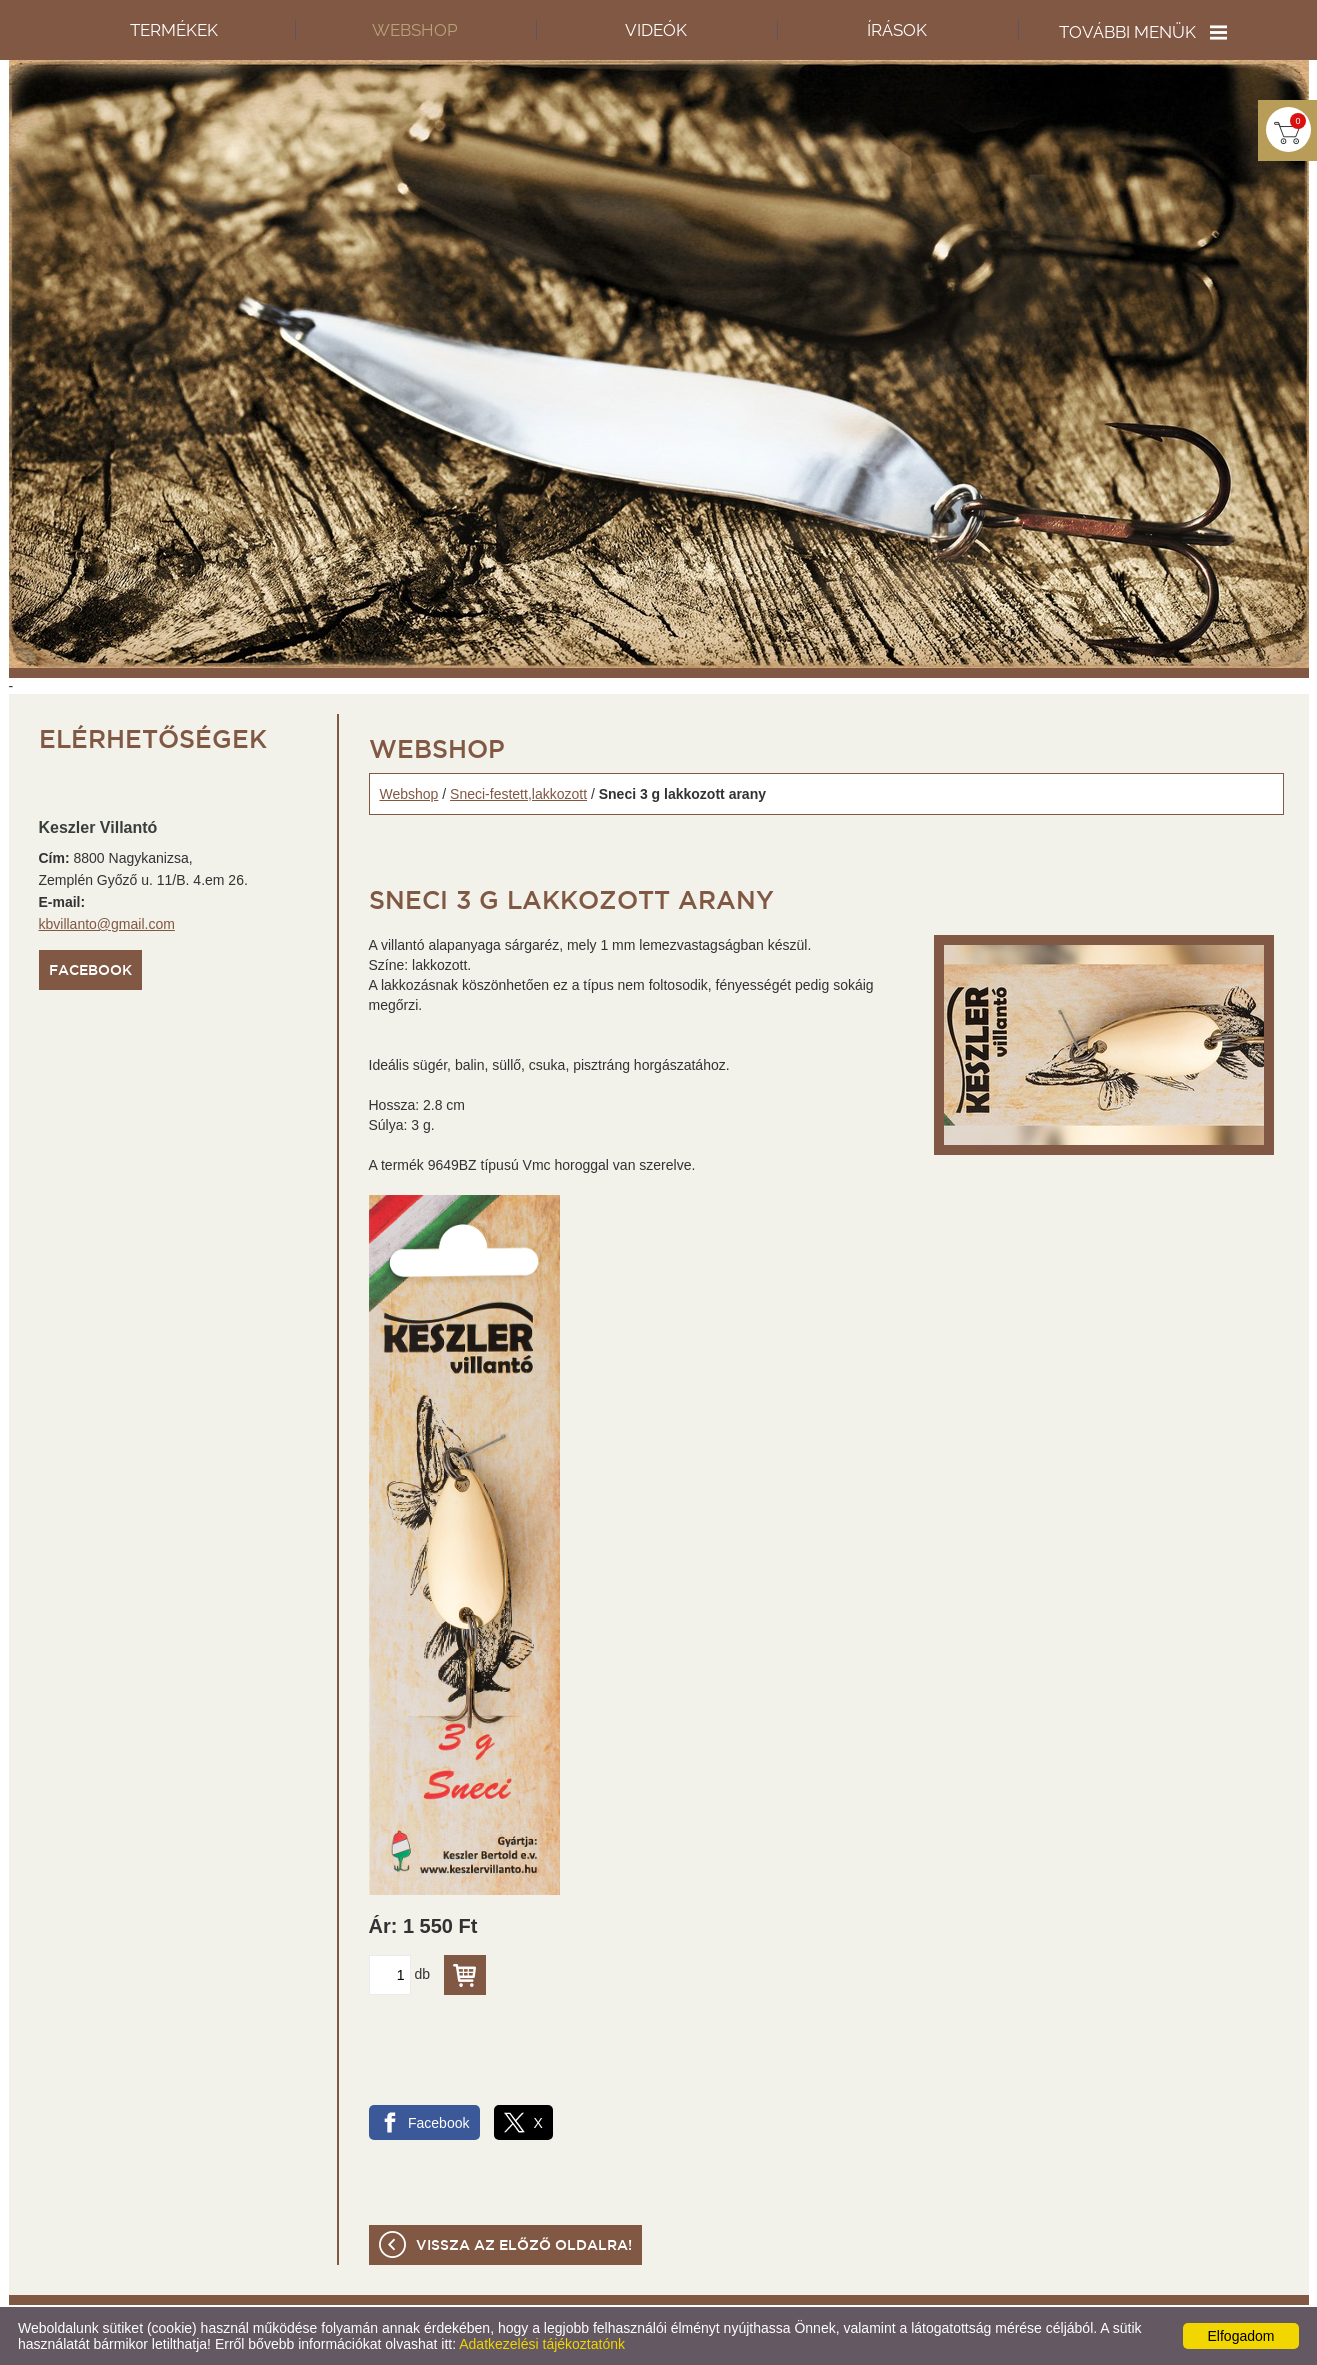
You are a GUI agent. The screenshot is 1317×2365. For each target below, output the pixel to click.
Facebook (90, 971)
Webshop (409, 794)
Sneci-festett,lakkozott (518, 794)
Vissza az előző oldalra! (524, 2246)
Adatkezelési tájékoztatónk (542, 2344)
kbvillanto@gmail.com (107, 924)
